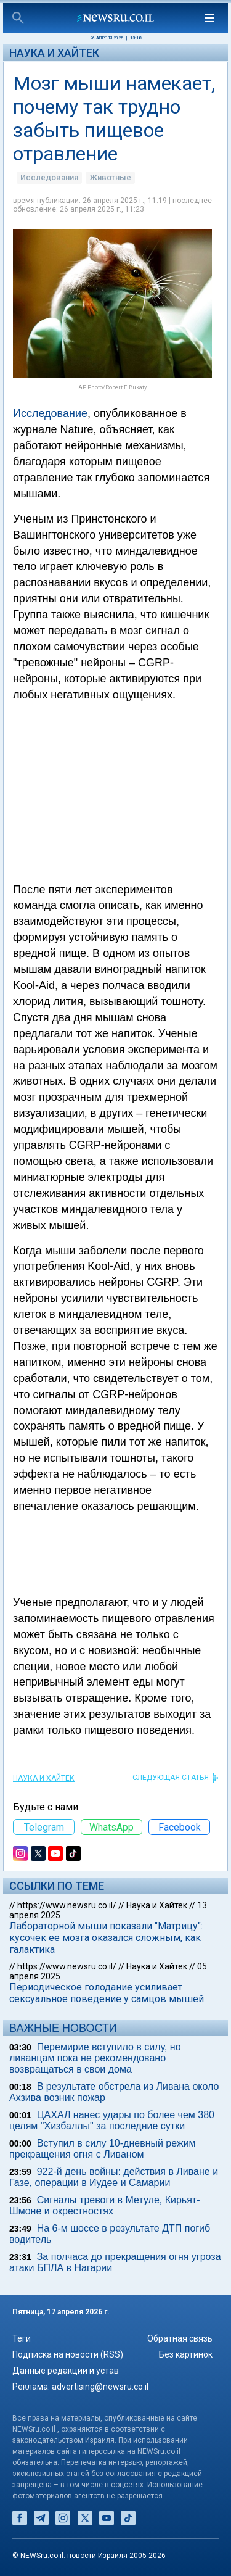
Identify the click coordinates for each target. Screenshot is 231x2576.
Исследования (49, 177)
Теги (21, 2338)
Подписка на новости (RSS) (67, 2354)
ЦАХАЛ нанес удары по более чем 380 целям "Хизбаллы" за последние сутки (111, 2120)
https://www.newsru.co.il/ (66, 1905)
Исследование (50, 413)
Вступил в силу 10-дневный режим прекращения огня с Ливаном (102, 2149)
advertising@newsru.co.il (100, 2387)
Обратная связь (180, 2338)
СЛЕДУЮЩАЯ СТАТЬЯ (170, 1777)
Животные (110, 177)
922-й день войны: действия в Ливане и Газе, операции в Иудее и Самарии (113, 2177)
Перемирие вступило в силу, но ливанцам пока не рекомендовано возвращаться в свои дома (95, 2058)
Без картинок (186, 2354)
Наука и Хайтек (54, 52)
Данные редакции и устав (65, 2370)
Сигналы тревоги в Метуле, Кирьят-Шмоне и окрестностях (104, 2205)
